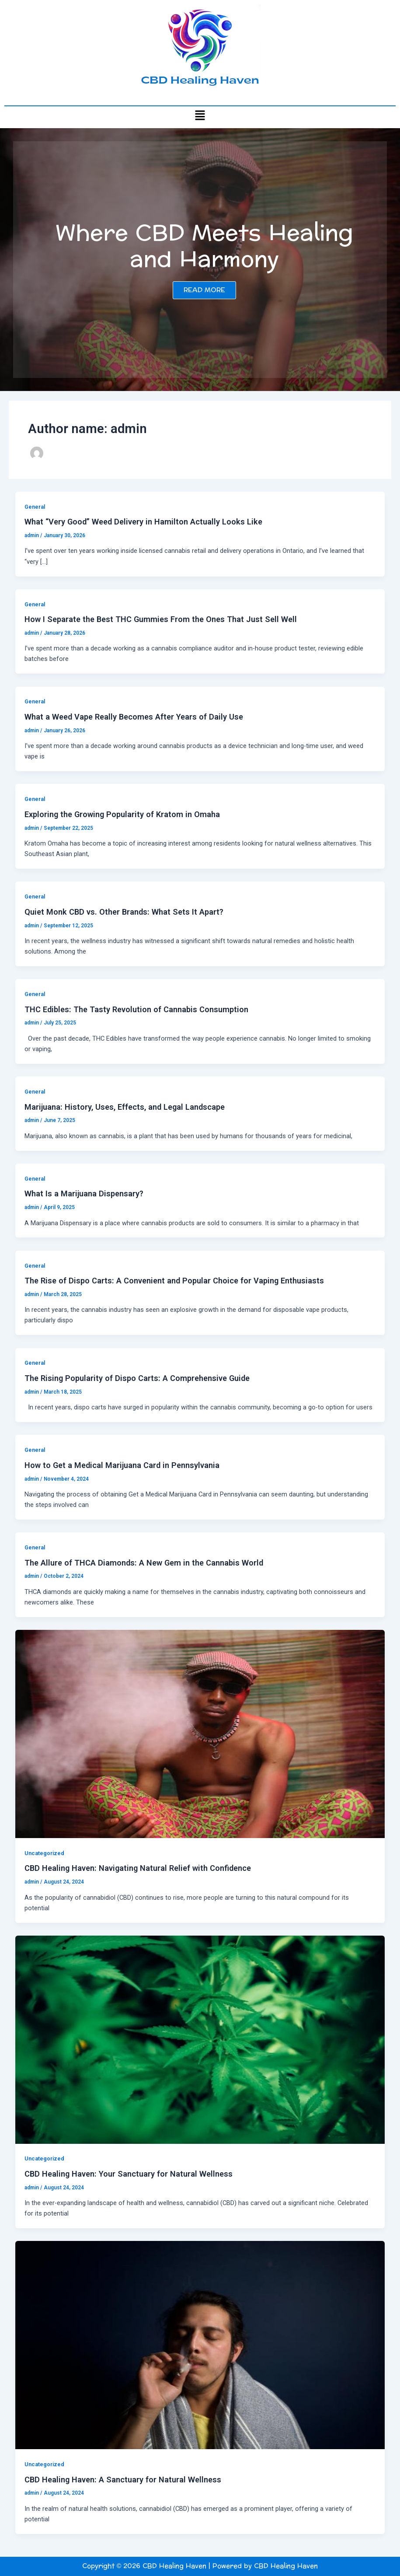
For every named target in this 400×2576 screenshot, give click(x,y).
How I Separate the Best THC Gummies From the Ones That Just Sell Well (160, 619)
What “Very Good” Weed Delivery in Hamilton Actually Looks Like (143, 521)
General (34, 506)
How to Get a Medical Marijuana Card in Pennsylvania (121, 1465)
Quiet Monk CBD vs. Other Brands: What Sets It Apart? (123, 911)
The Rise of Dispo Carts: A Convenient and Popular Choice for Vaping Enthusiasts (174, 1280)
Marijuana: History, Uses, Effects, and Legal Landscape (124, 1106)
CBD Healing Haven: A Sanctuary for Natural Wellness (122, 2479)
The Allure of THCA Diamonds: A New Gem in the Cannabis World (143, 1562)
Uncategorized (44, 1853)
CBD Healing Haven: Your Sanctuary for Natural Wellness (128, 2173)
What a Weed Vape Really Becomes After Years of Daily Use (133, 716)
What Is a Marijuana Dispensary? (83, 1193)
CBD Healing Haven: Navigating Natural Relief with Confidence (137, 1868)
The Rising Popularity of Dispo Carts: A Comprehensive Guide (137, 1378)
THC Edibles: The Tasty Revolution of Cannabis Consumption (136, 1009)
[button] (200, 115)
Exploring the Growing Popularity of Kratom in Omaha (122, 814)
